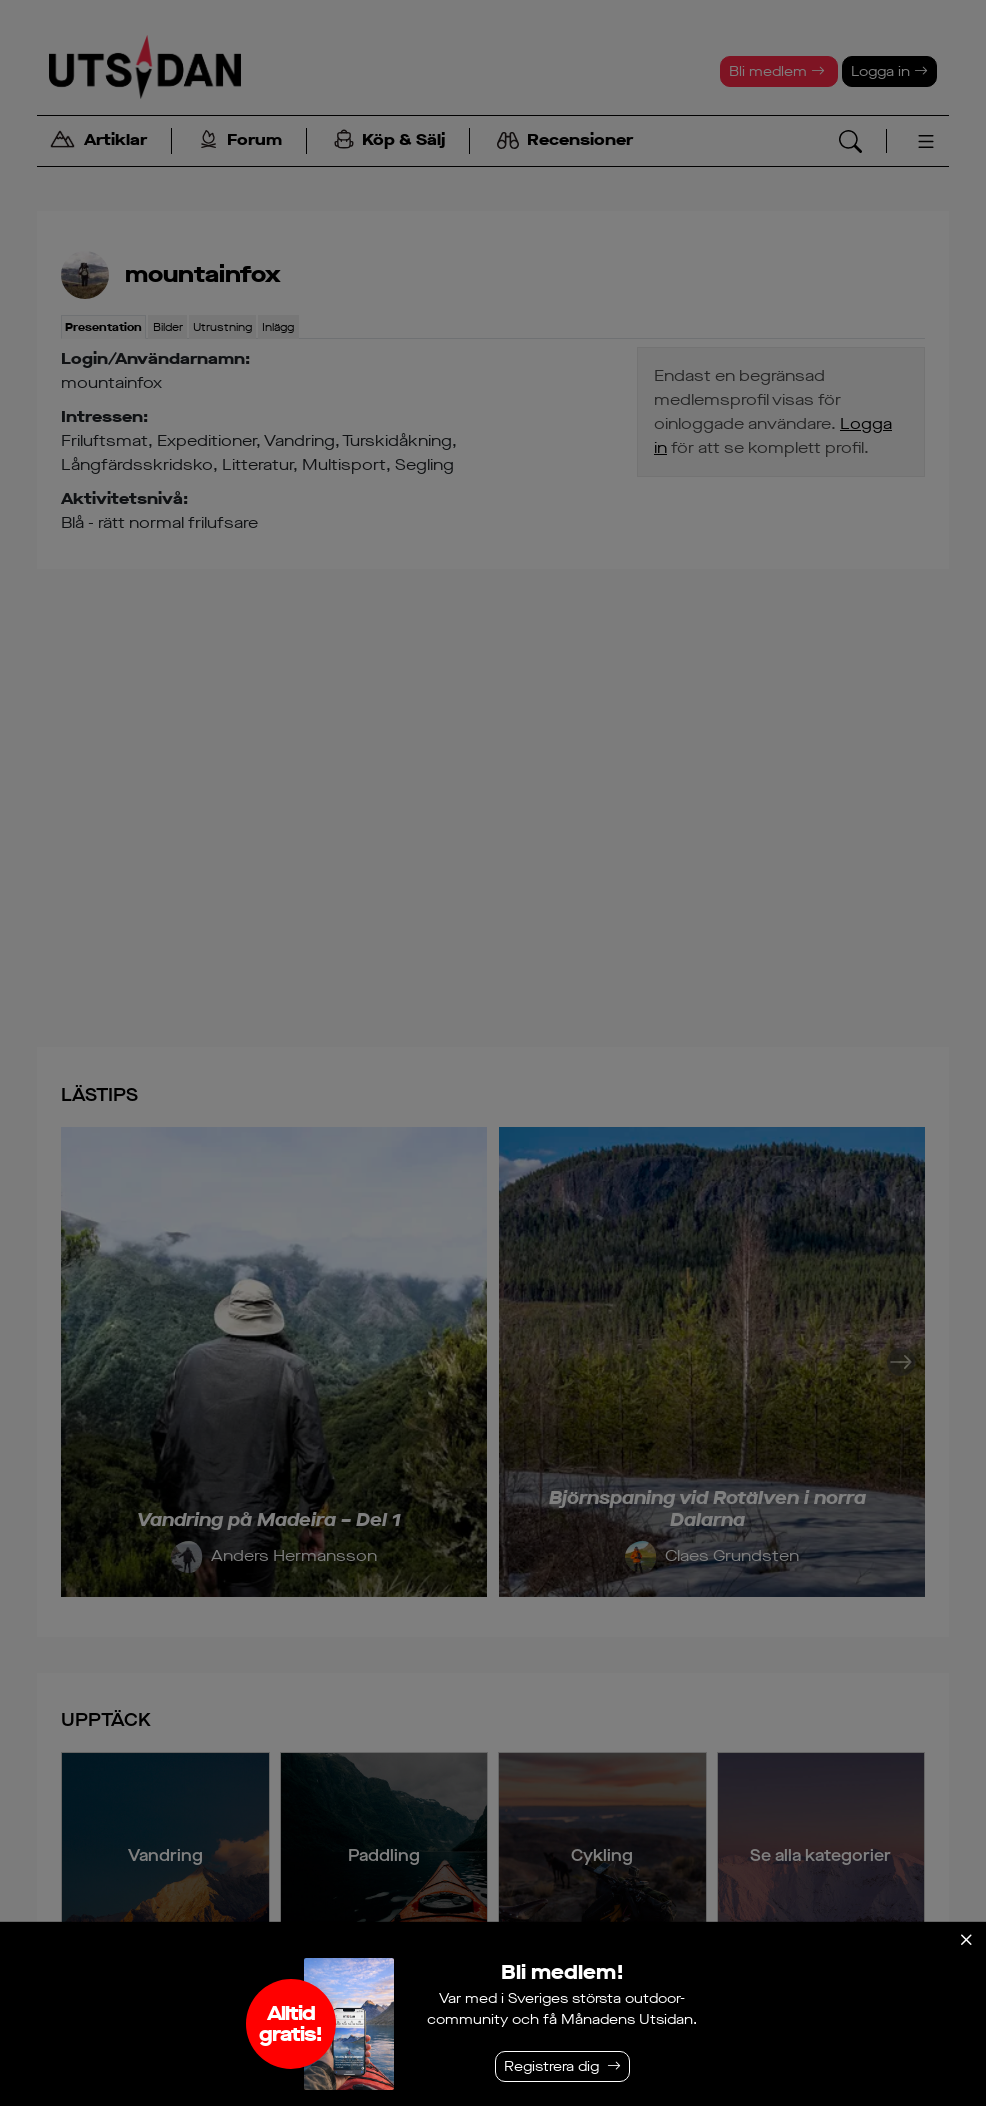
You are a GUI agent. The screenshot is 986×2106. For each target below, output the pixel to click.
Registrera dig (551, 2066)
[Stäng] (966, 1940)
